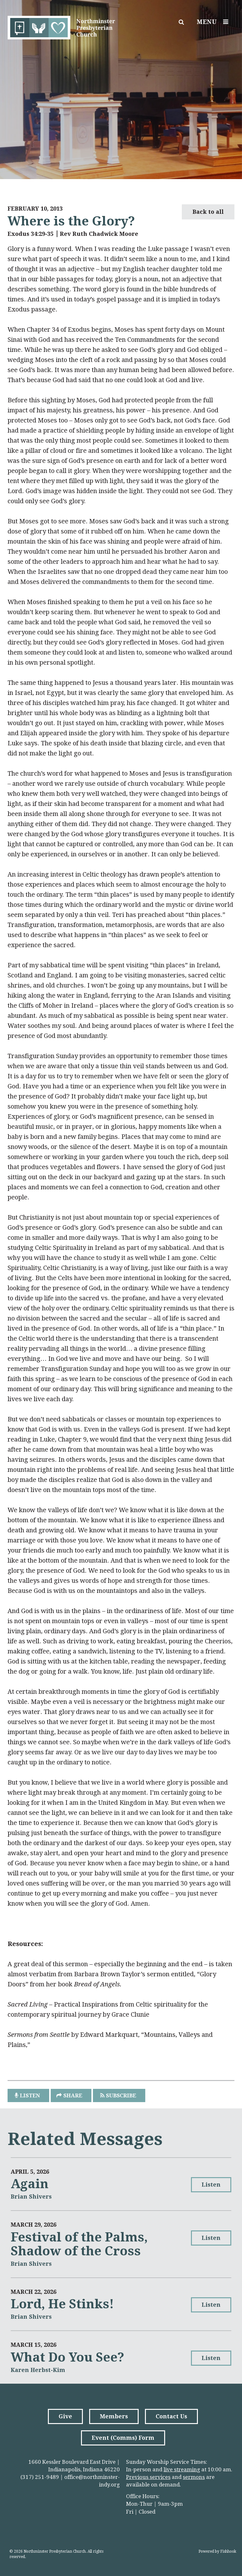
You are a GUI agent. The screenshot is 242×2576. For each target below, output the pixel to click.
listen (30, 2095)
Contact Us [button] (171, 2416)
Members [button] (114, 2416)
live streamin (180, 2469)
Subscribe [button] (121, 2095)
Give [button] (65, 2416)
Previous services (148, 2477)
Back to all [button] (208, 211)
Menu (214, 22)
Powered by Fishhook (217, 2551)
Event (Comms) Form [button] (123, 2437)
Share (72, 2095)
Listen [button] (211, 2184)
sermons (194, 2477)
